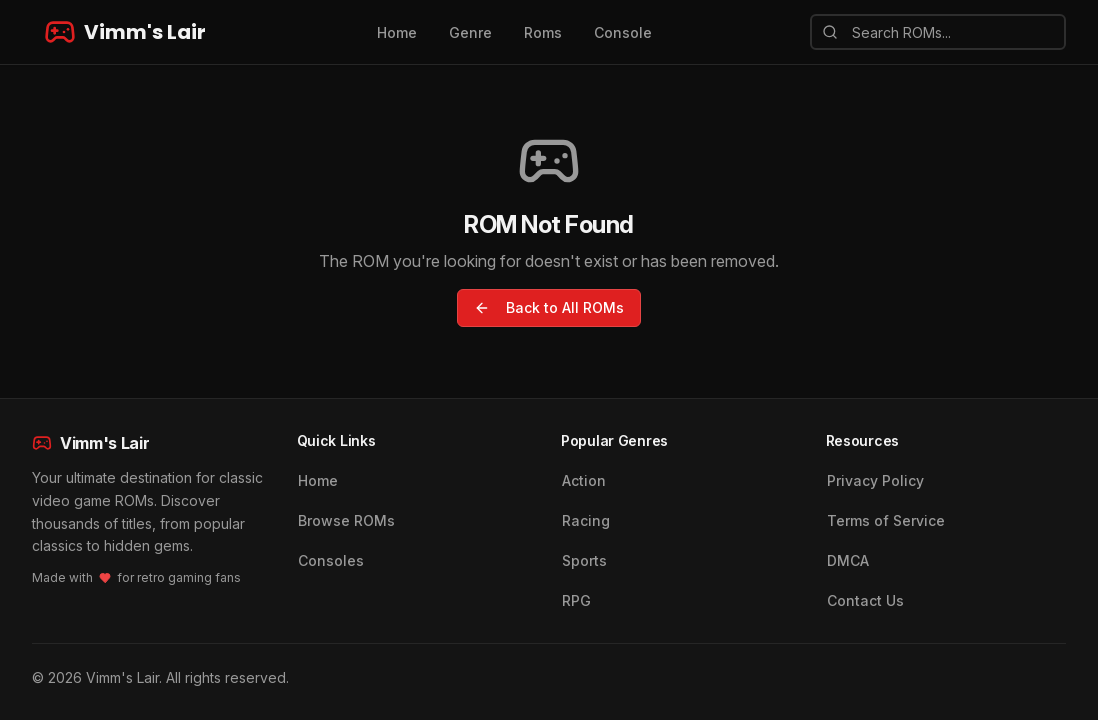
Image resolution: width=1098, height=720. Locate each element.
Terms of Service (886, 520)
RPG (576, 600)
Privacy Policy (875, 480)
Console (623, 32)
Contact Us (865, 600)
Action (584, 480)
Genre (470, 32)
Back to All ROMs (549, 307)
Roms (543, 32)
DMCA (848, 560)
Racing (586, 520)
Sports (584, 560)
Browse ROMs (346, 520)
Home (397, 32)
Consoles (331, 560)
